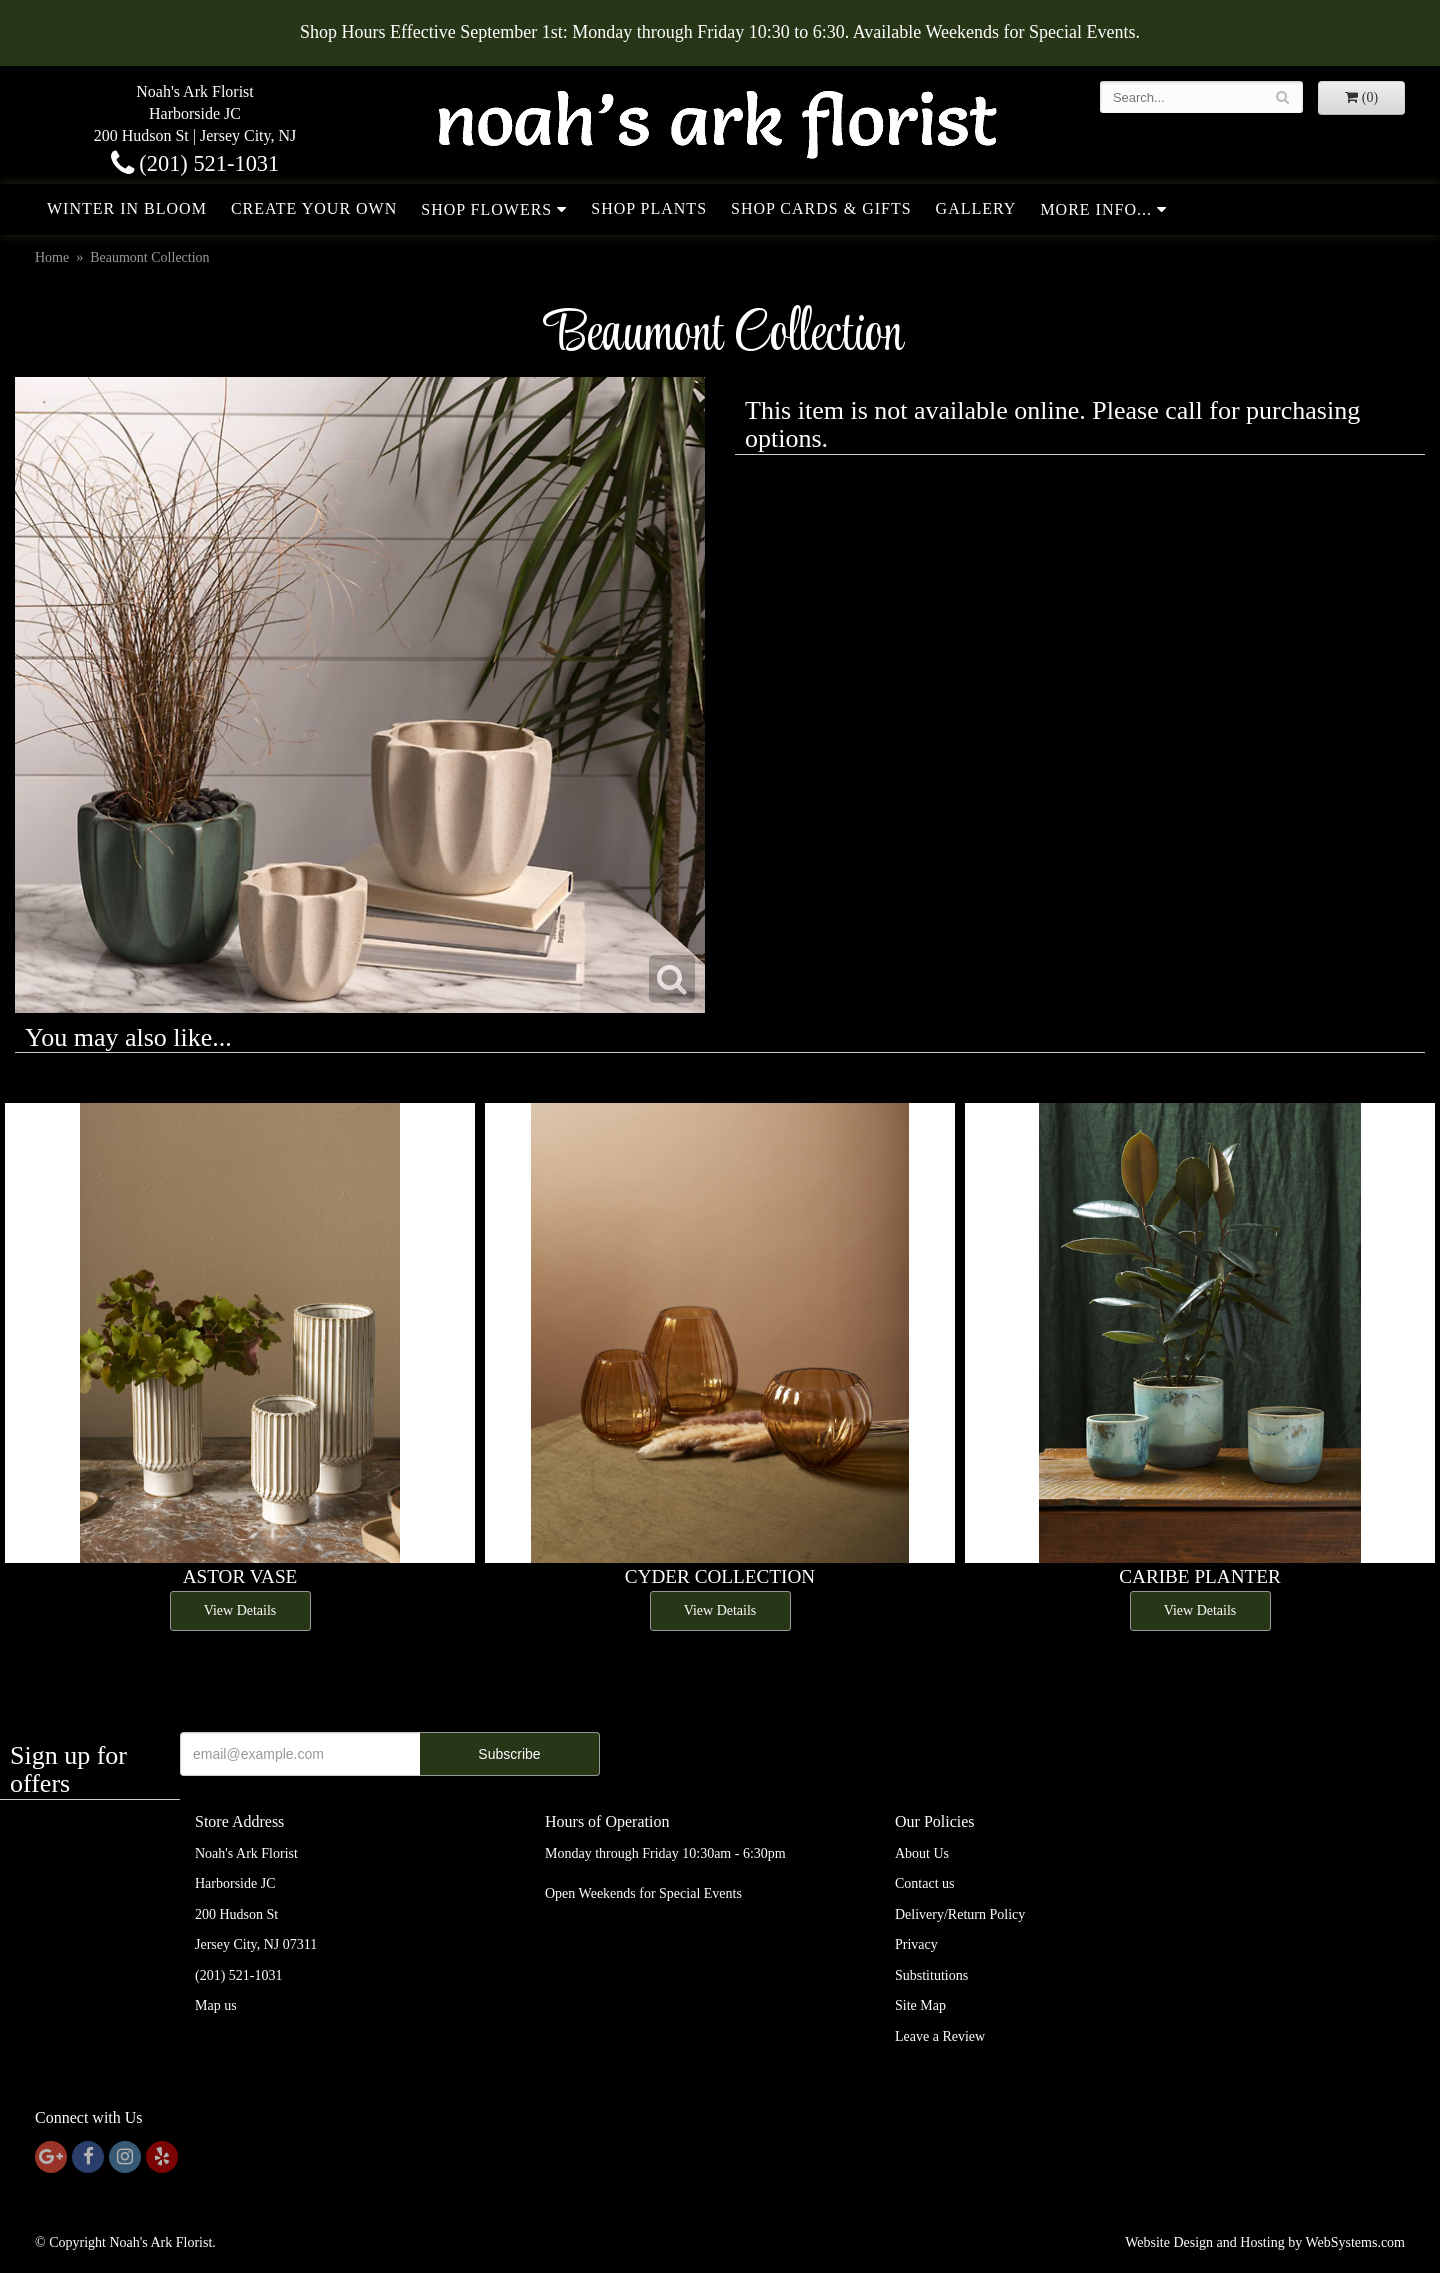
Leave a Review (940, 2036)
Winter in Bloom (127, 208)
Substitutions (931, 1975)
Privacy (916, 1944)
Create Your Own (314, 208)
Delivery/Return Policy (960, 1914)
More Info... (1096, 209)
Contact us (925, 1883)
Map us (216, 2005)
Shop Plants (649, 208)
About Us (922, 1853)
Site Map (920, 2005)
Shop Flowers (486, 209)
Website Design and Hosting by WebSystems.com (1265, 2242)
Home (52, 257)
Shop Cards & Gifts (821, 208)
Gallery (976, 208)
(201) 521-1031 (195, 163)
